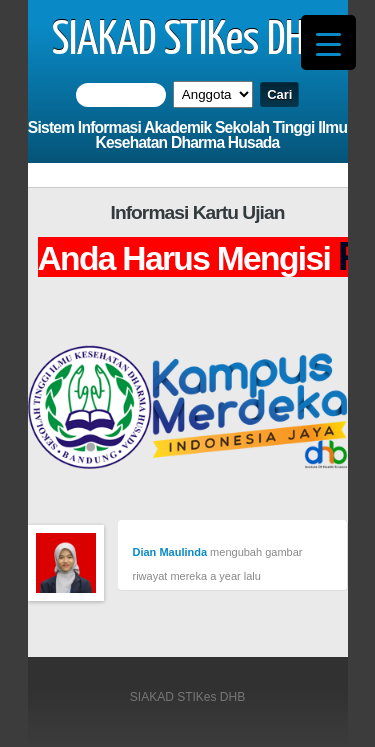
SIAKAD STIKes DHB (187, 41)
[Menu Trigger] (328, 42)
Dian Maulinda (170, 552)
